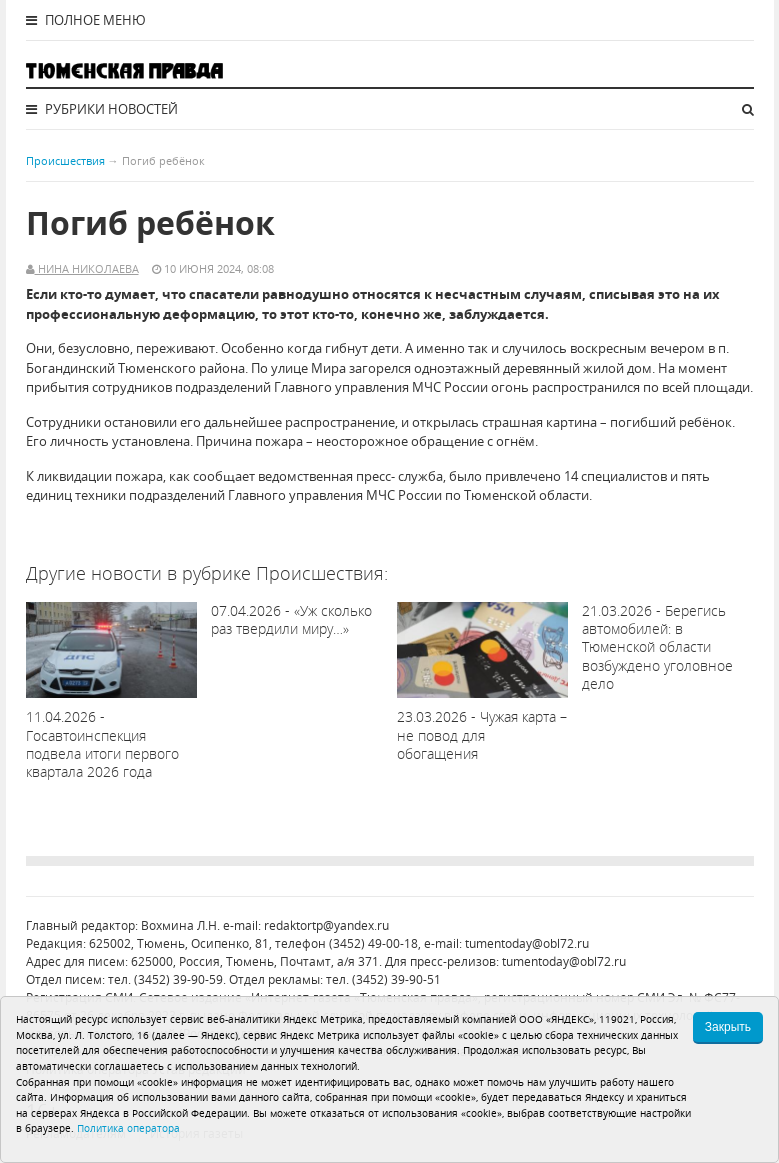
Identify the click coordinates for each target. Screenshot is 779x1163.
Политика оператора (128, 1128)
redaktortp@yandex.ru (326, 925)
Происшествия (65, 160)
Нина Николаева (87, 268)
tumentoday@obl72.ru (527, 943)
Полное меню (86, 20)
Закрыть (728, 1027)
